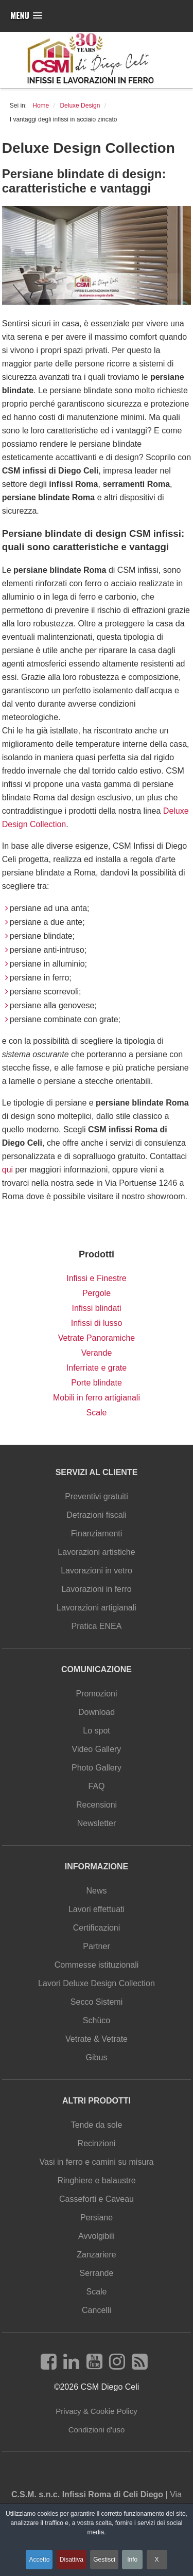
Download (96, 1712)
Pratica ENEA (97, 1626)
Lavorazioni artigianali (96, 1607)
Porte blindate (96, 1382)
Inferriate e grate (96, 1367)
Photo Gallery (96, 1767)
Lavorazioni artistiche (96, 1552)
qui (7, 1169)
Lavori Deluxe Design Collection (96, 1983)
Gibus (97, 2057)
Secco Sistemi (96, 2001)
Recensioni (96, 1804)
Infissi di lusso (96, 1323)
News (96, 1890)
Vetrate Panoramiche (96, 1338)
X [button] (157, 2559)
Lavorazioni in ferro (96, 1589)
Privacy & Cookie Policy (96, 2411)
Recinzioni (97, 2143)
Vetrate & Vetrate (96, 2039)
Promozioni (96, 1693)
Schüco (96, 2020)
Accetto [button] (39, 2559)
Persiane (96, 2217)
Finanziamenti (96, 1533)
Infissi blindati (96, 1308)
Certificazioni (96, 1927)
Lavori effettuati (96, 1909)
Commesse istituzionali (97, 1964)
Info (132, 2559)
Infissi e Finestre (96, 1278)
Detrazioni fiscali (96, 1515)
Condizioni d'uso (96, 2429)
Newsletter (96, 1823)
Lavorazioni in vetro (96, 1570)
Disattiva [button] (71, 2559)
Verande (96, 1352)
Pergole (96, 1293)
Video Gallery (96, 1749)
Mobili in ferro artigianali (96, 1397)
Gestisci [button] (104, 2559)
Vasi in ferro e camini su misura (97, 2162)
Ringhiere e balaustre (96, 2180)
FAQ (96, 1786)
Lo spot (96, 1730)
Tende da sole (96, 2125)
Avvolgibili (96, 2236)
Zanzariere (96, 2254)
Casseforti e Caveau (96, 2199)
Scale (96, 1412)
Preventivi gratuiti (96, 1496)
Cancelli (96, 2310)
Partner (96, 1946)
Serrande (97, 2273)
